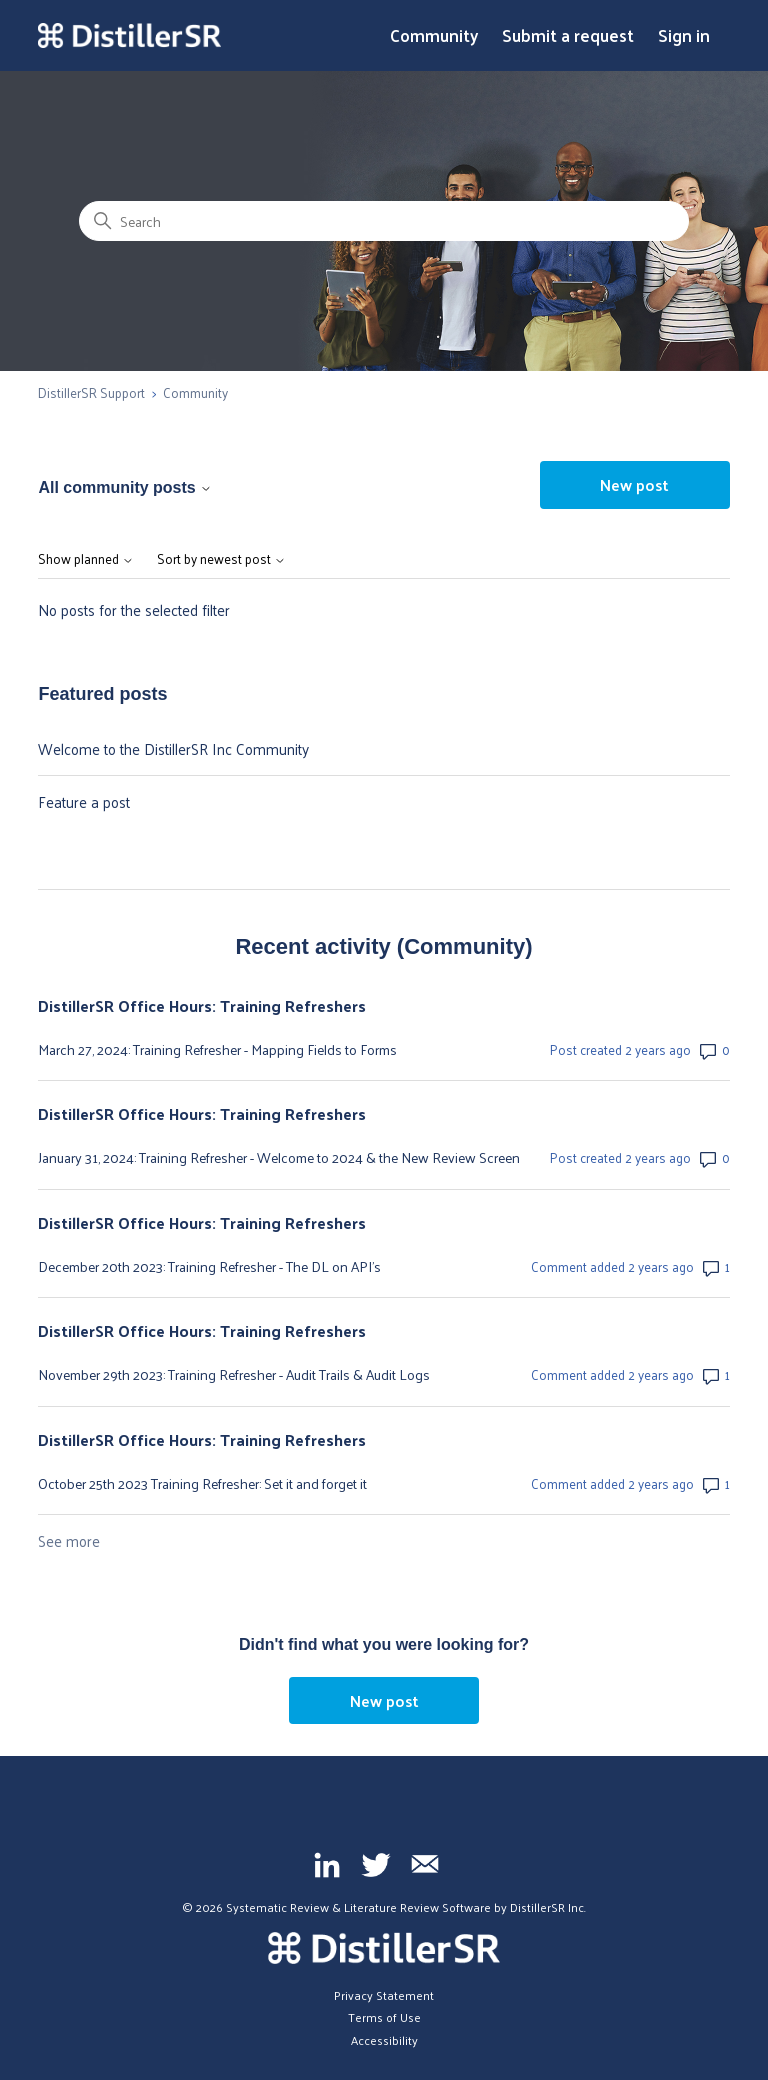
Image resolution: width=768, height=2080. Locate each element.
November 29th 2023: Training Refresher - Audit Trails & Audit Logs (234, 1374)
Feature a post (84, 801)
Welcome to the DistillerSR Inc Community (173, 748)
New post (634, 484)
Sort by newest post (221, 559)
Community (434, 36)
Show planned (86, 559)
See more (69, 1540)
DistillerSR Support (91, 392)
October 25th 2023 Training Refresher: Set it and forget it (202, 1483)
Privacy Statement (384, 1995)
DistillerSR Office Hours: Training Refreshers (202, 1006)
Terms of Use (384, 2017)
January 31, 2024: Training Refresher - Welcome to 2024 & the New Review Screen (279, 1157)
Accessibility (384, 2040)
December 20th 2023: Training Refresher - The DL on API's (209, 1266)
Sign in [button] (684, 36)
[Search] (384, 221)
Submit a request (568, 36)
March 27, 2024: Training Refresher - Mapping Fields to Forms (217, 1049)
